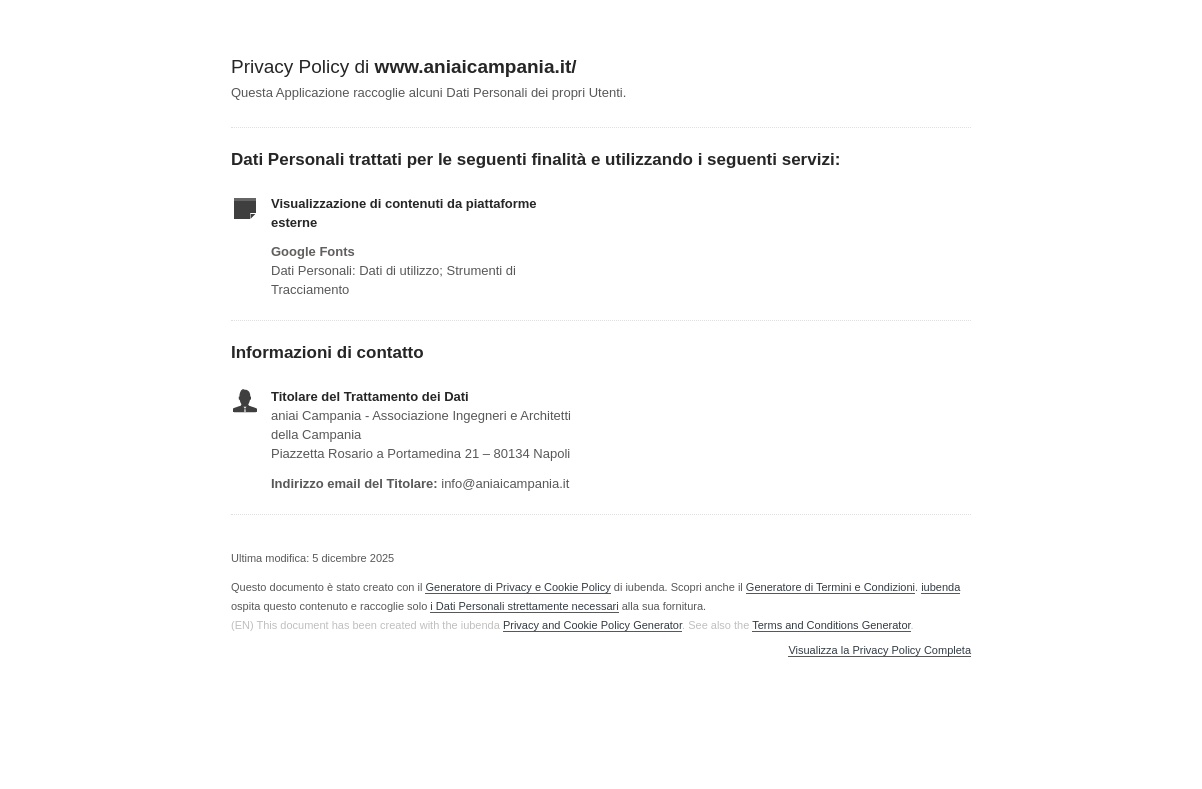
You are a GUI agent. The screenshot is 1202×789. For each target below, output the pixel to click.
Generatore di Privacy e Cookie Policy (517, 587)
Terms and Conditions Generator (831, 625)
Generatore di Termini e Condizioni (830, 587)
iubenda (940, 587)
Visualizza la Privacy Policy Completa (879, 650)
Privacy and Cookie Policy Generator (592, 625)
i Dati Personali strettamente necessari (524, 606)
